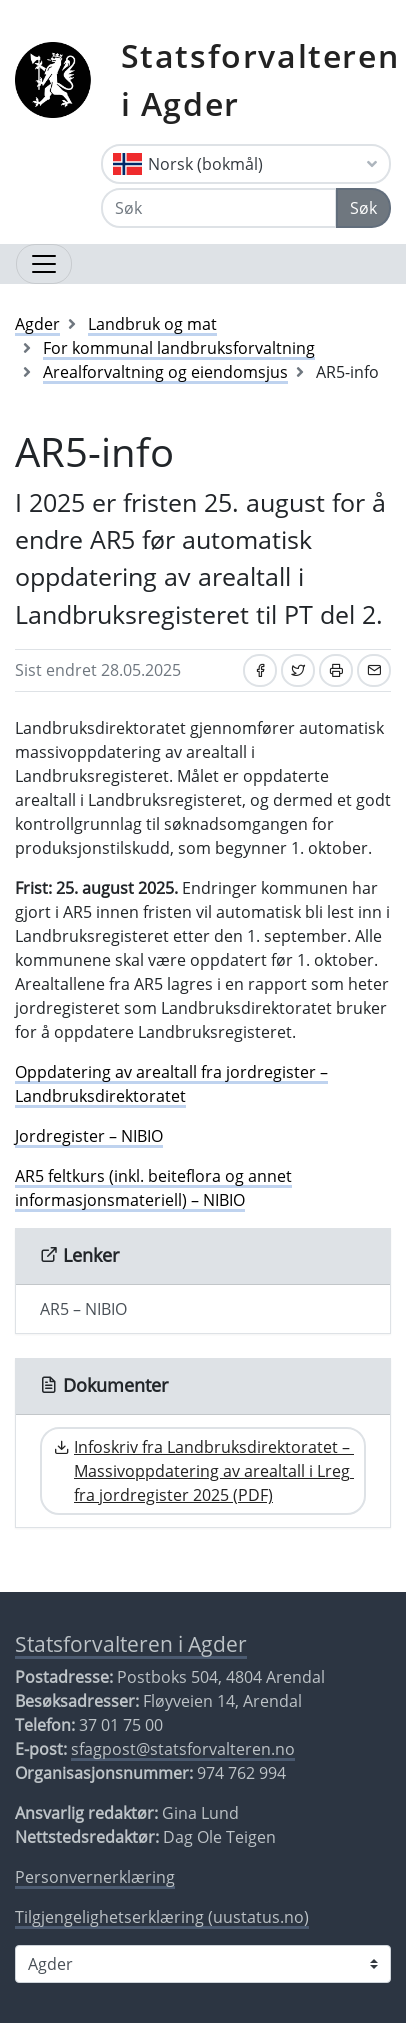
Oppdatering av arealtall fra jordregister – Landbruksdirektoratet (171, 1084)
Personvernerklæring (95, 1877)
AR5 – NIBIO (83, 1309)
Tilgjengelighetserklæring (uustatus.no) (162, 1917)
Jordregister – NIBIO (89, 1136)
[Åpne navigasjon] (44, 264)
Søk (363, 208)
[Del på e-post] (374, 670)
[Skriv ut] (336, 670)
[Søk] (219, 208)
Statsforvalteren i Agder (260, 79)
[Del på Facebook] (260, 670)
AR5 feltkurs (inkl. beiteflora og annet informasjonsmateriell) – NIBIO (153, 1188)
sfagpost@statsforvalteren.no (183, 1749)
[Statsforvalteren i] (203, 1964)
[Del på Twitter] (298, 670)
